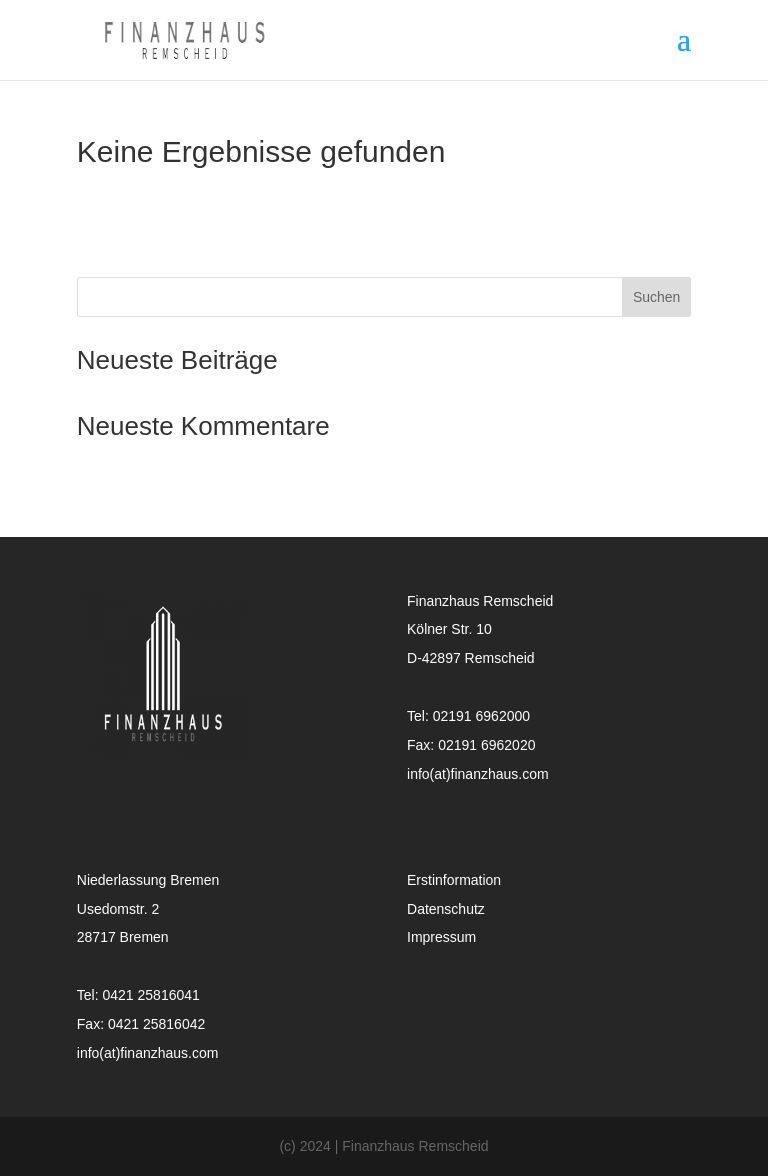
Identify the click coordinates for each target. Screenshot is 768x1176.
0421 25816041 (150, 995)
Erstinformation (454, 880)
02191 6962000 (481, 716)
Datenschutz (446, 909)
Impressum (441, 937)
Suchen (656, 297)
